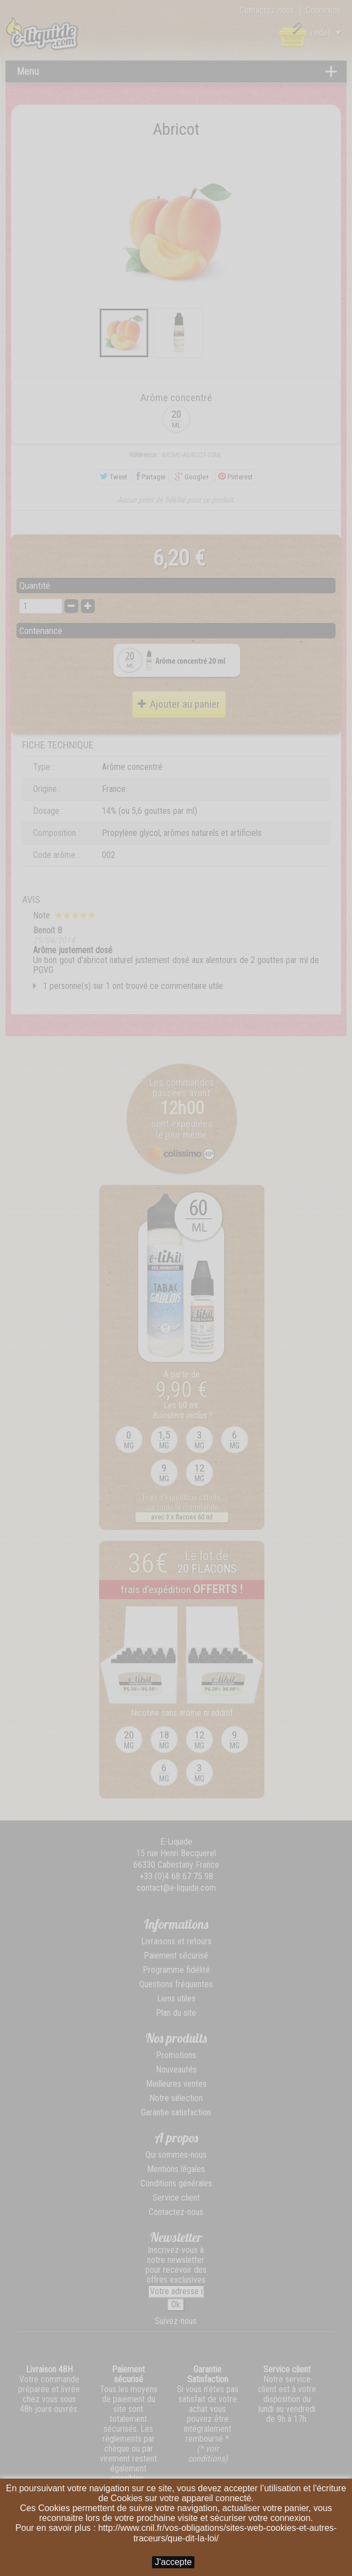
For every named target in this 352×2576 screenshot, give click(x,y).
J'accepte (173, 2562)
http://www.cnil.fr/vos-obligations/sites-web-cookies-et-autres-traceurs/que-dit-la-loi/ (217, 2532)
